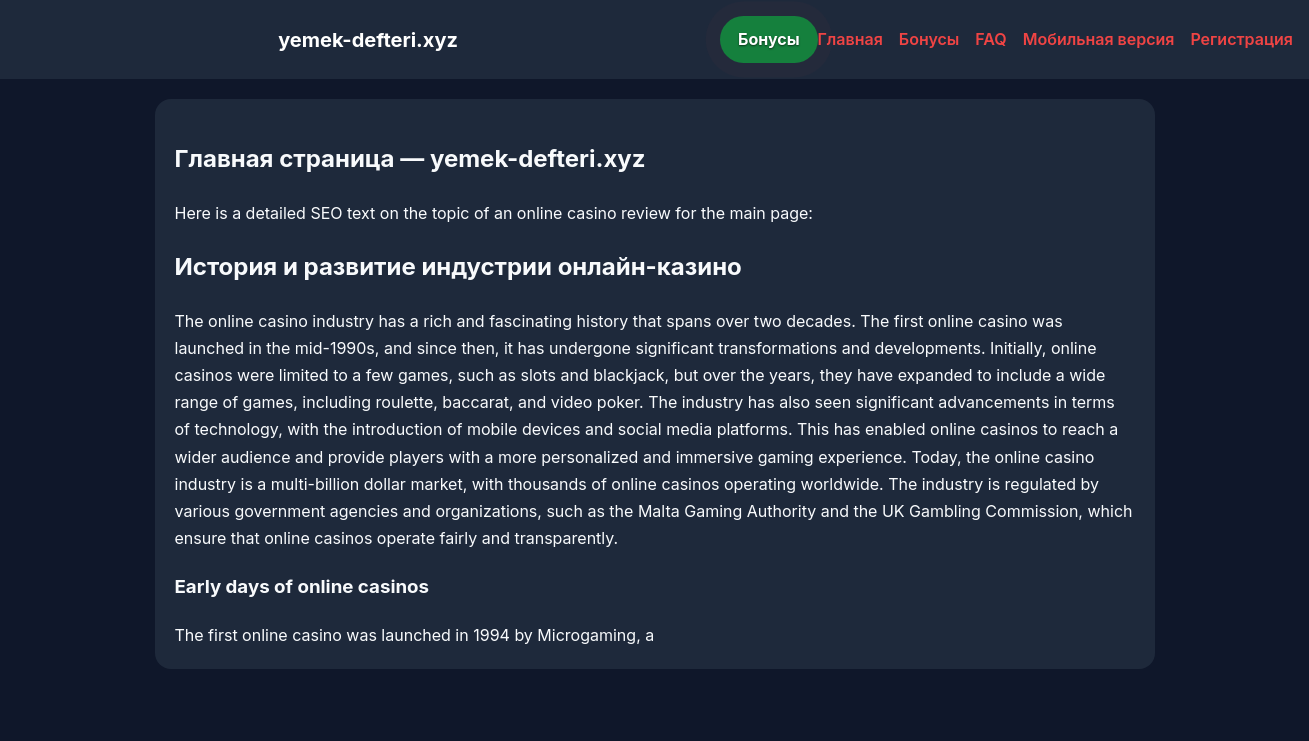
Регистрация (1241, 39)
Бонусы (769, 39)
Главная (850, 39)
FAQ (990, 39)
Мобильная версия (1099, 39)
